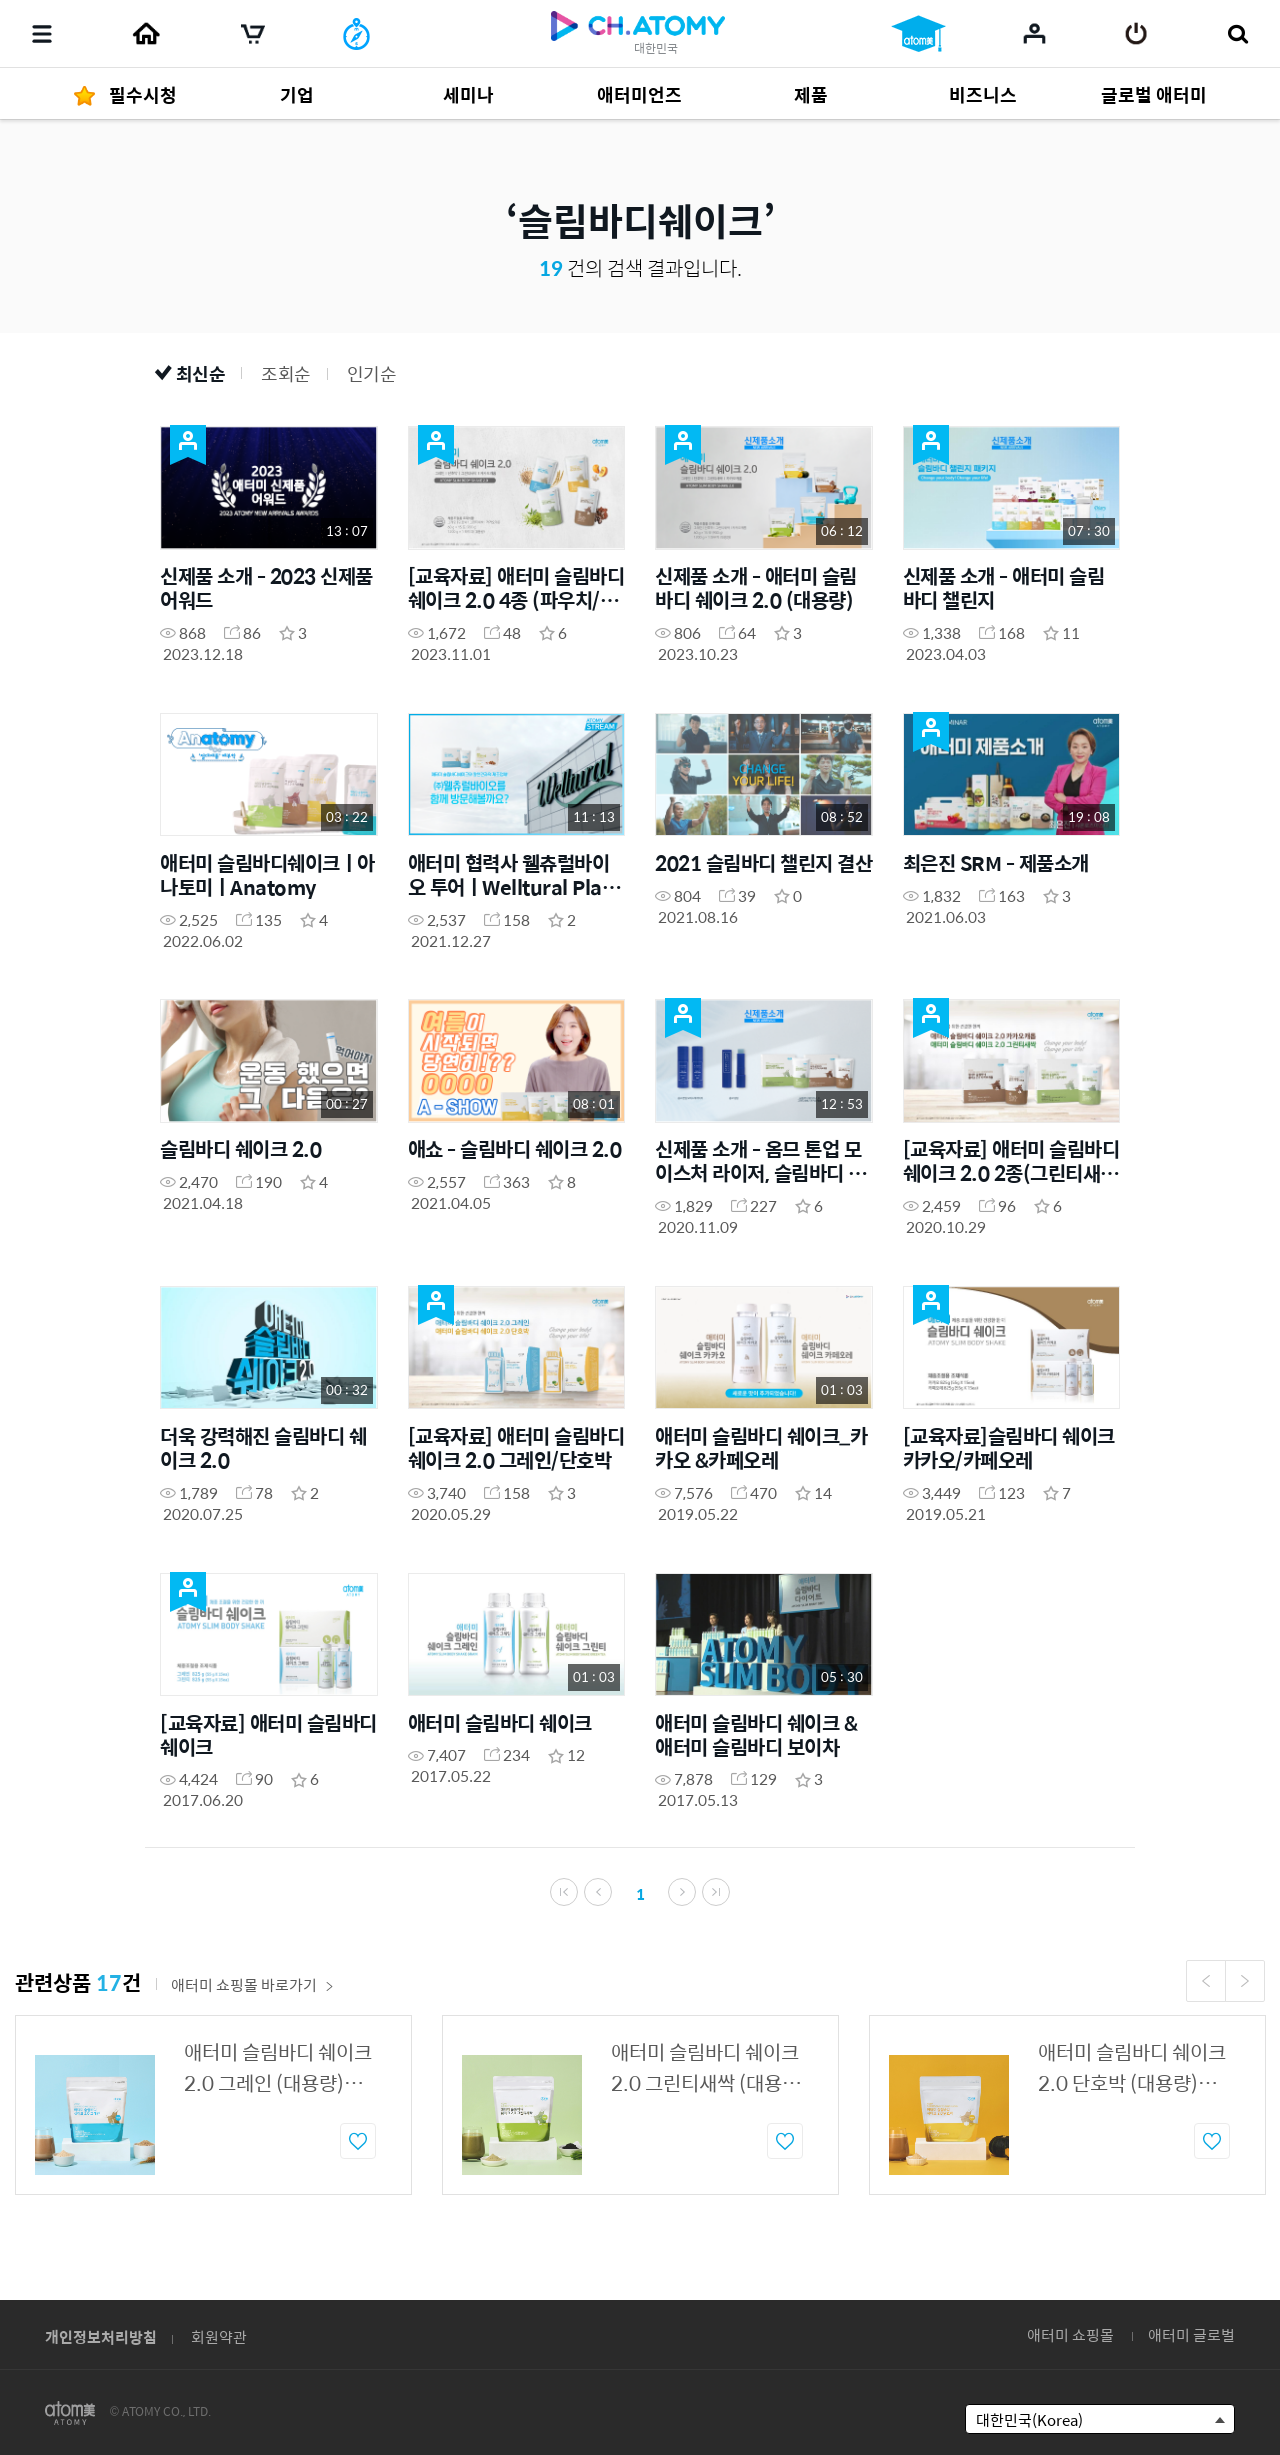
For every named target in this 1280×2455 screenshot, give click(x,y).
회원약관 (219, 2336)
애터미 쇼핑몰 (1070, 2334)
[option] (213, 2108)
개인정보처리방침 (101, 2336)
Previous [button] (1206, 1984)
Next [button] (1245, 1984)
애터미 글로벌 (1191, 2334)
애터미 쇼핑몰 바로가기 (252, 1987)
